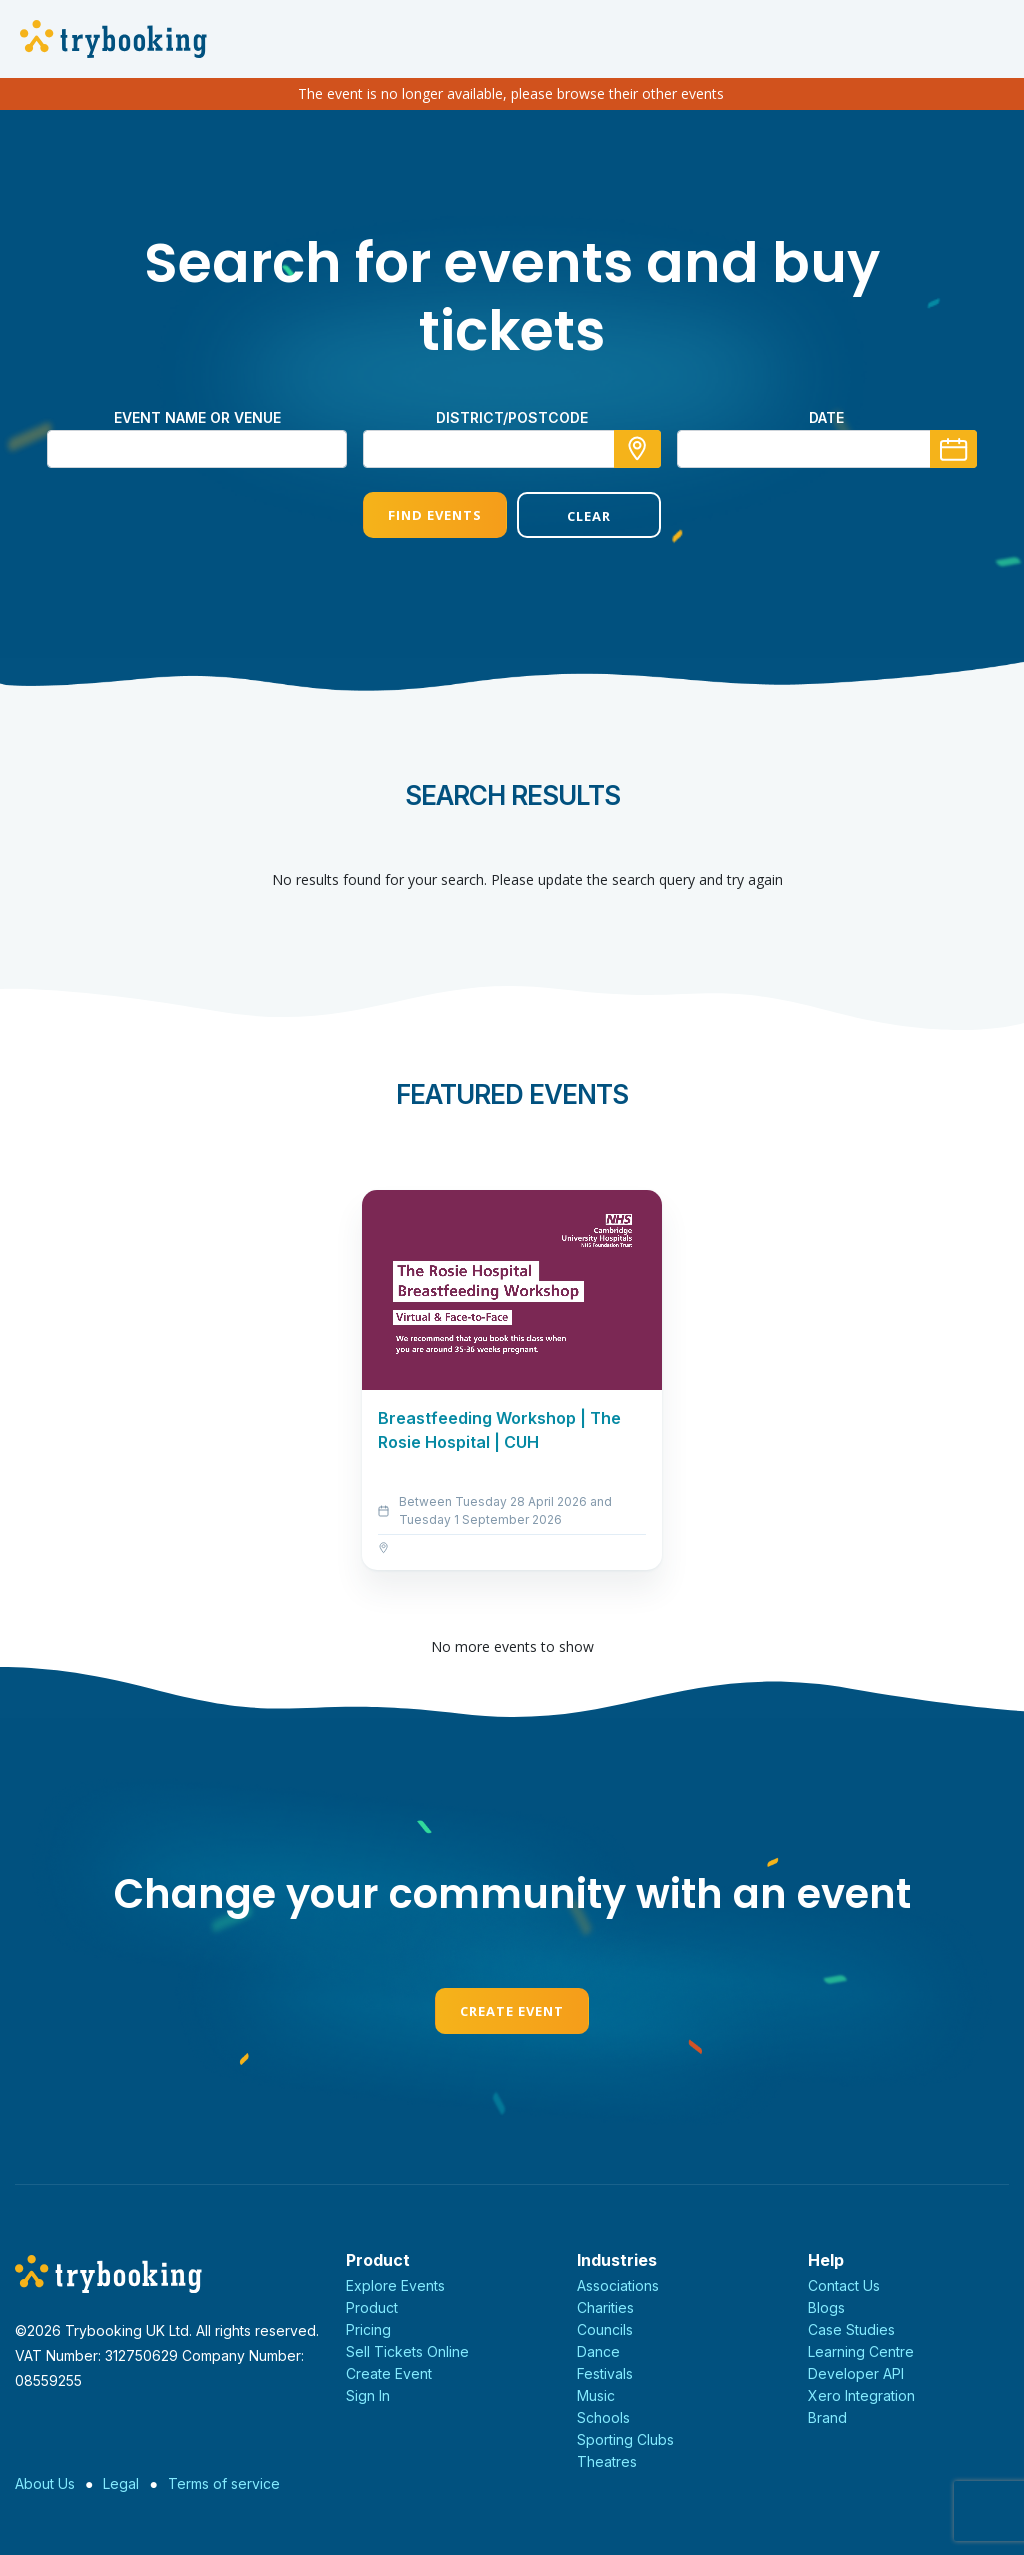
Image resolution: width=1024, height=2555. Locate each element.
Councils (605, 2329)
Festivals (605, 2373)
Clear (589, 516)
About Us (45, 2483)
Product (372, 2307)
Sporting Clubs (625, 2439)
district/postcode (512, 417)
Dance (598, 2351)
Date (826, 417)
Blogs (826, 2307)
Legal (121, 2483)
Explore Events (395, 2285)
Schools (603, 2417)
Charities (605, 2307)
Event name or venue (197, 417)
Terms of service (224, 2483)
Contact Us (844, 2285)
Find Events (435, 515)
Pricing (368, 2329)
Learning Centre (861, 2351)
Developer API (856, 2373)
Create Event (512, 2011)
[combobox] (512, 449)
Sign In (368, 2395)
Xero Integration (861, 2395)
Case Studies (851, 2329)
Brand (827, 2417)
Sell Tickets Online (407, 2351)
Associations (618, 2285)
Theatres (607, 2461)
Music (596, 2395)
